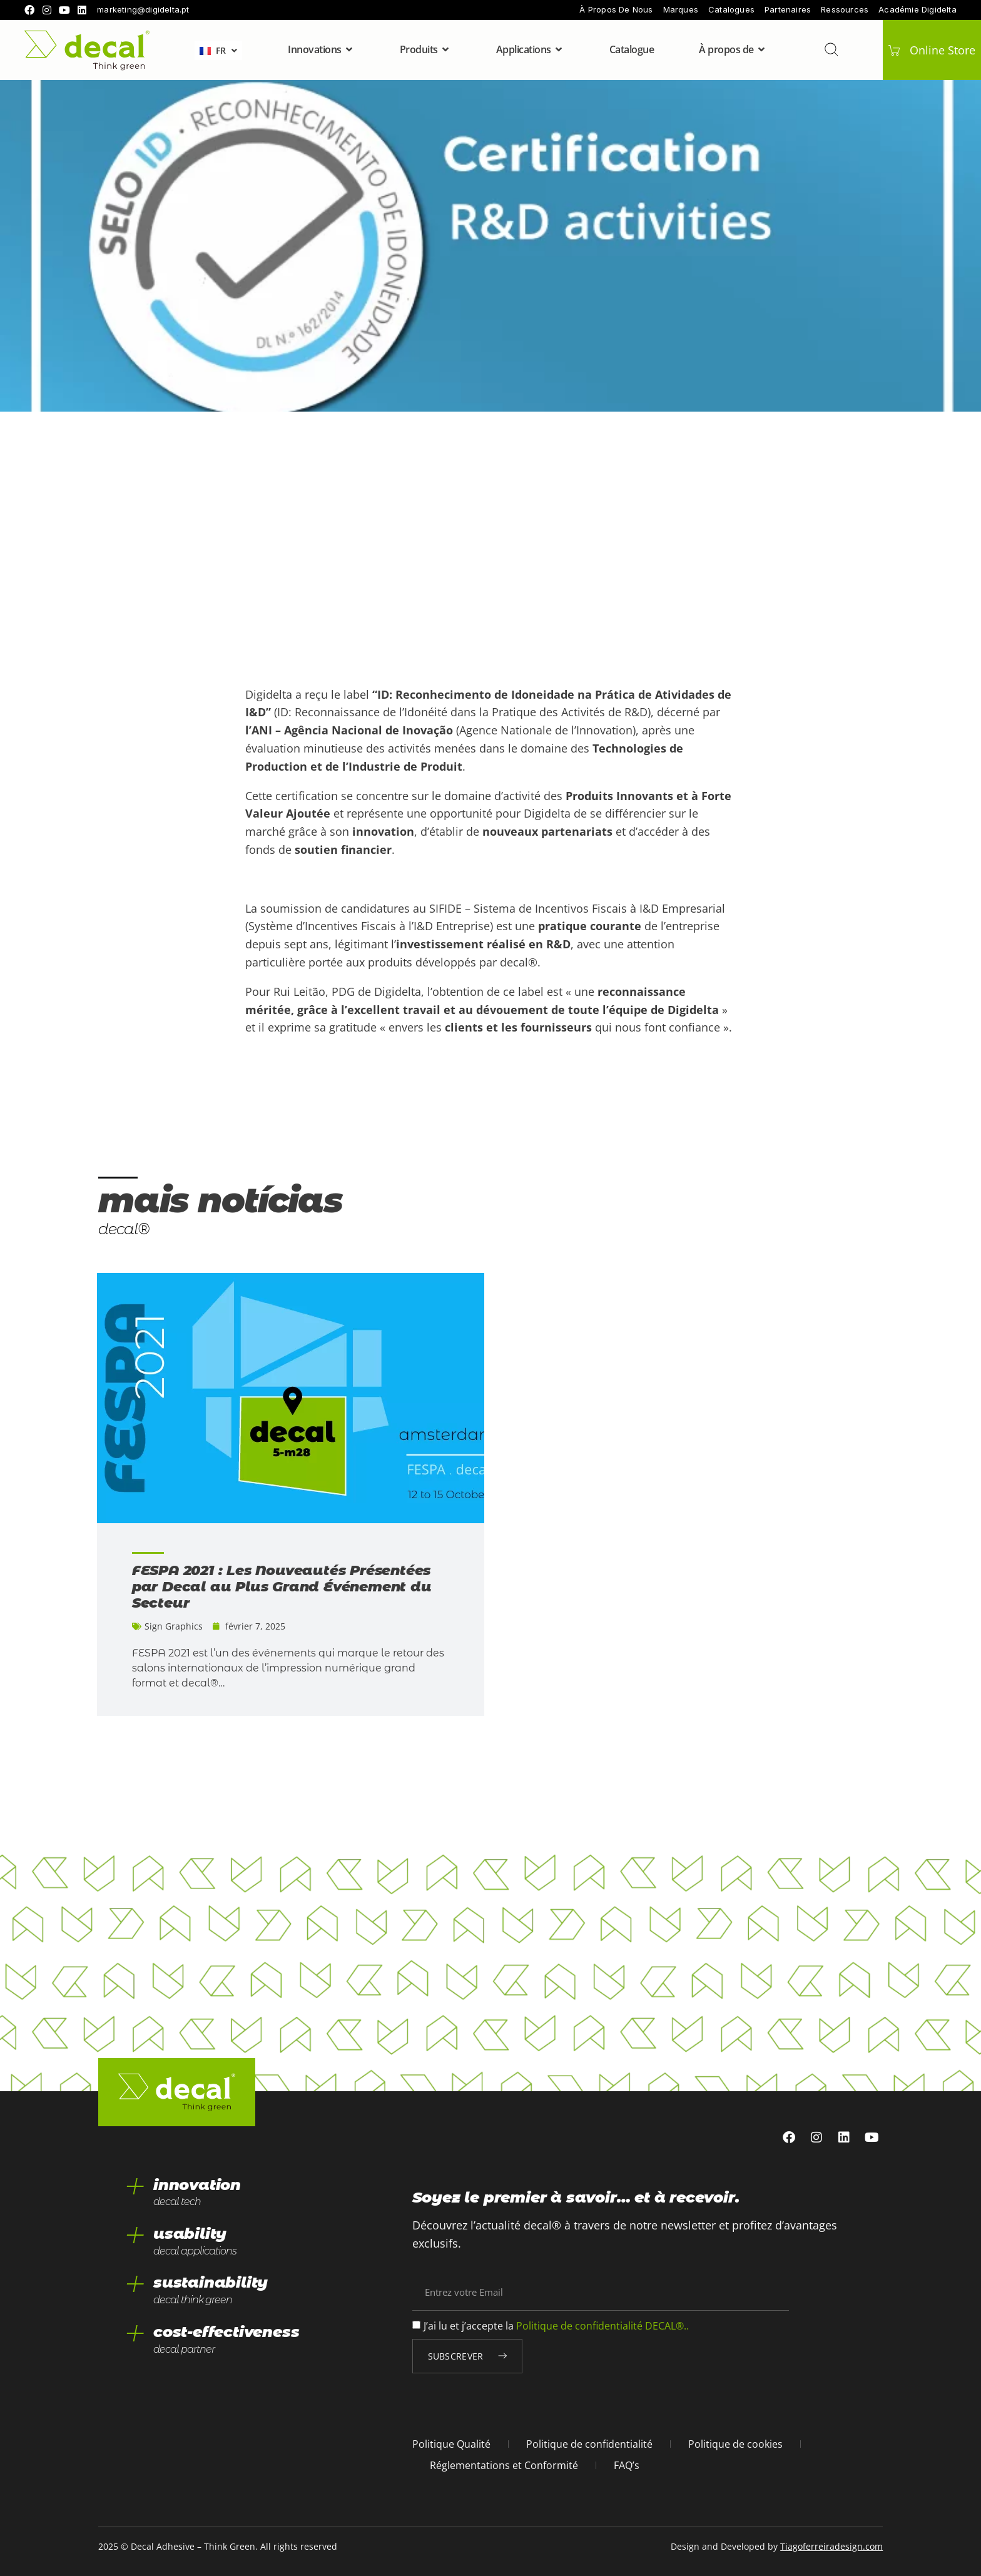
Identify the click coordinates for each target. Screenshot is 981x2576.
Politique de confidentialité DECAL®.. (602, 2326)
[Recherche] (830, 49)
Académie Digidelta (917, 9)
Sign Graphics (174, 1626)
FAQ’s (626, 2465)
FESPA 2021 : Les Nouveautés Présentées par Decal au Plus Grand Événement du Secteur (282, 1587)
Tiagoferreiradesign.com (831, 2546)
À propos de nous (616, 9)
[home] (87, 50)
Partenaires (788, 9)
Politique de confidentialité (589, 2444)
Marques (680, 9)
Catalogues (731, 9)
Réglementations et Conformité (504, 2465)
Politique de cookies (735, 2444)
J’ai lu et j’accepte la (556, 2326)
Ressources (844, 9)
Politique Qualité (451, 2444)
